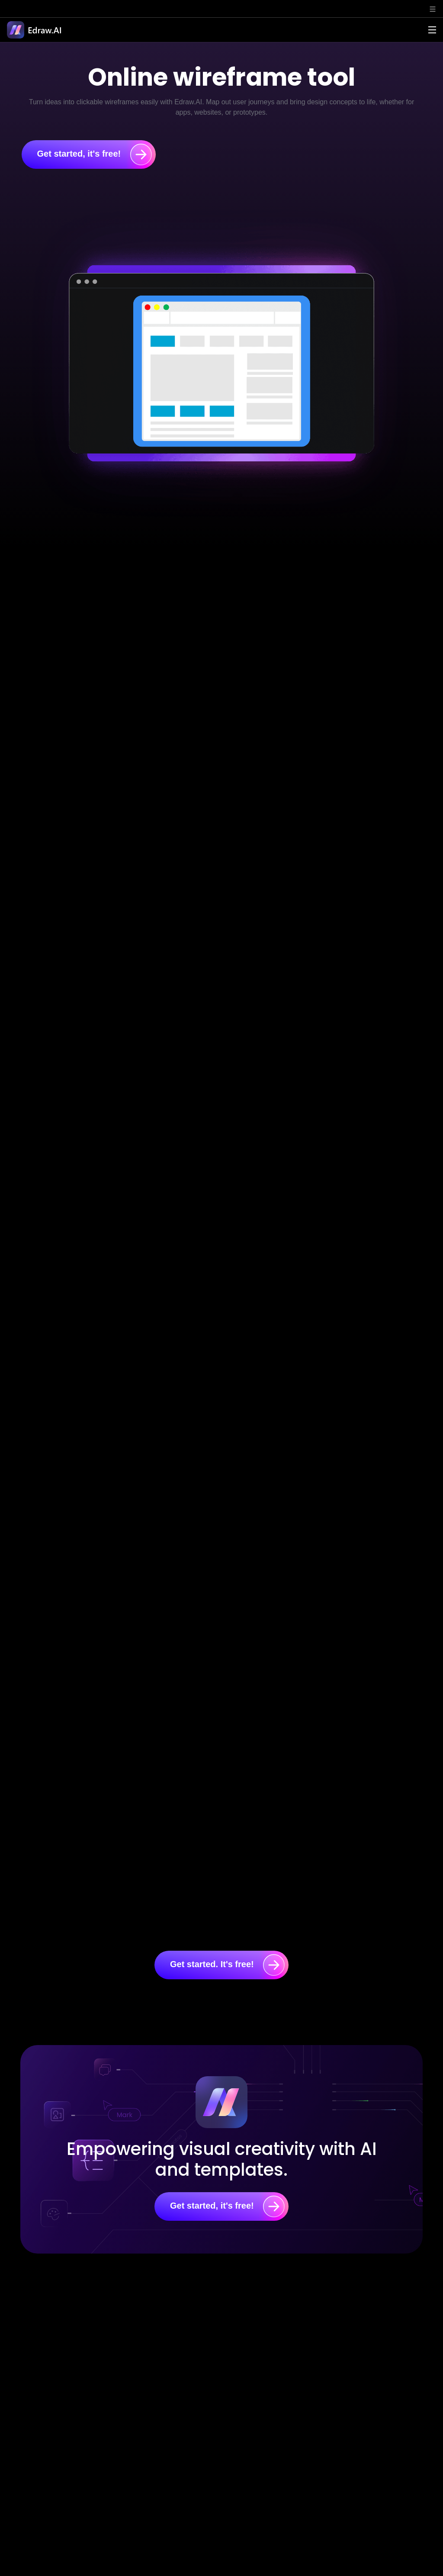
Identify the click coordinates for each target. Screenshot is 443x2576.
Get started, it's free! (94, 154)
